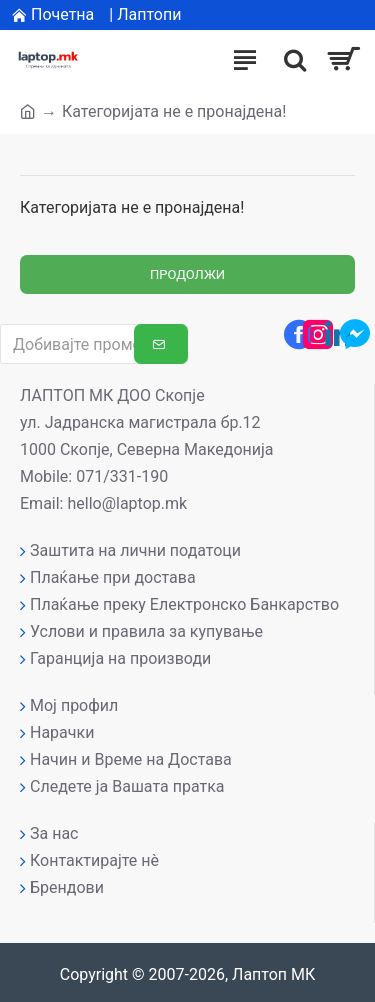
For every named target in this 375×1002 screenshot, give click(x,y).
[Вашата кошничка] (342, 60)
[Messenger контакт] (355, 334)
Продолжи (187, 274)
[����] (290, 60)
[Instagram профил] (318, 334)
